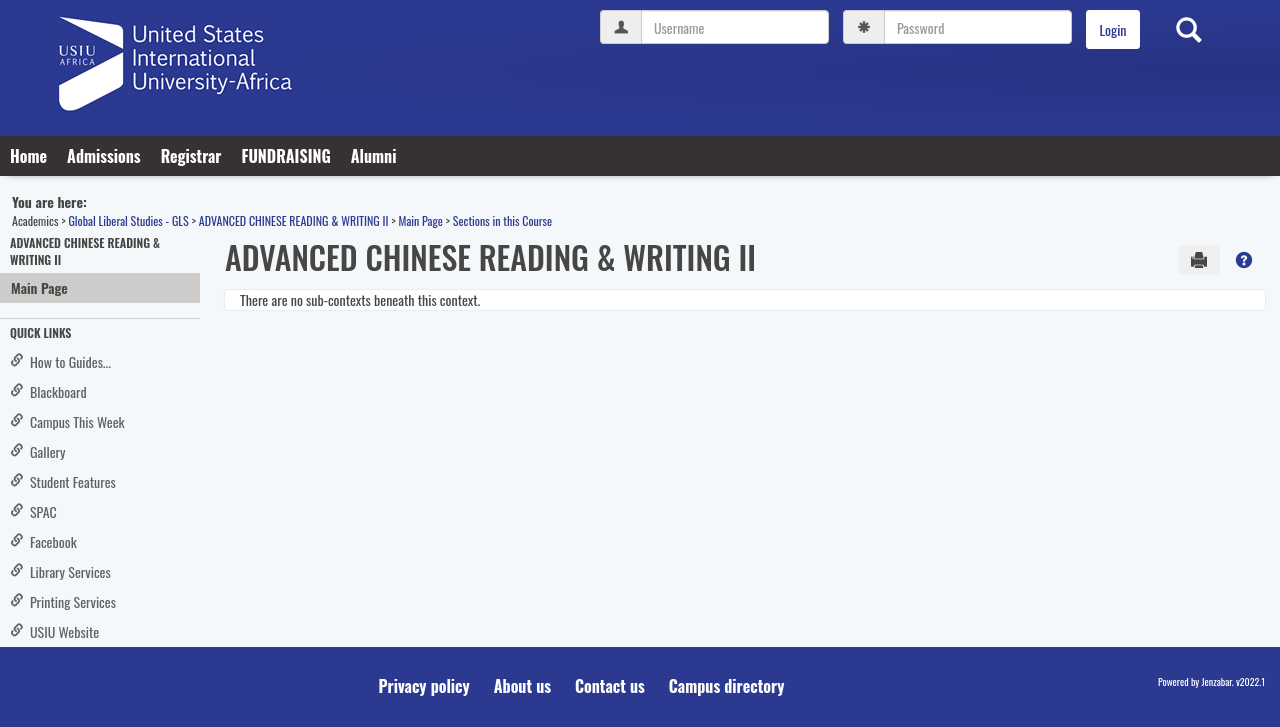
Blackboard (48, 391)
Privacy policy (424, 686)
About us (522, 686)
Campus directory (727, 686)
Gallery (38, 451)
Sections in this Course (502, 220)
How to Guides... (60, 361)
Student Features (63, 481)
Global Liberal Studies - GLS (128, 220)
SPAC (33, 511)
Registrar (191, 156)
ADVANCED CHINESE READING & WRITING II (294, 220)
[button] (1244, 260)
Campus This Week (67, 421)
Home (28, 156)
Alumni (374, 156)
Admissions (104, 156)
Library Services (60, 571)
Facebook (43, 541)
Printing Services (63, 601)
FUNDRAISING (285, 156)
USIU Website (54, 631)
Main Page (420, 220)
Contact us (610, 686)
